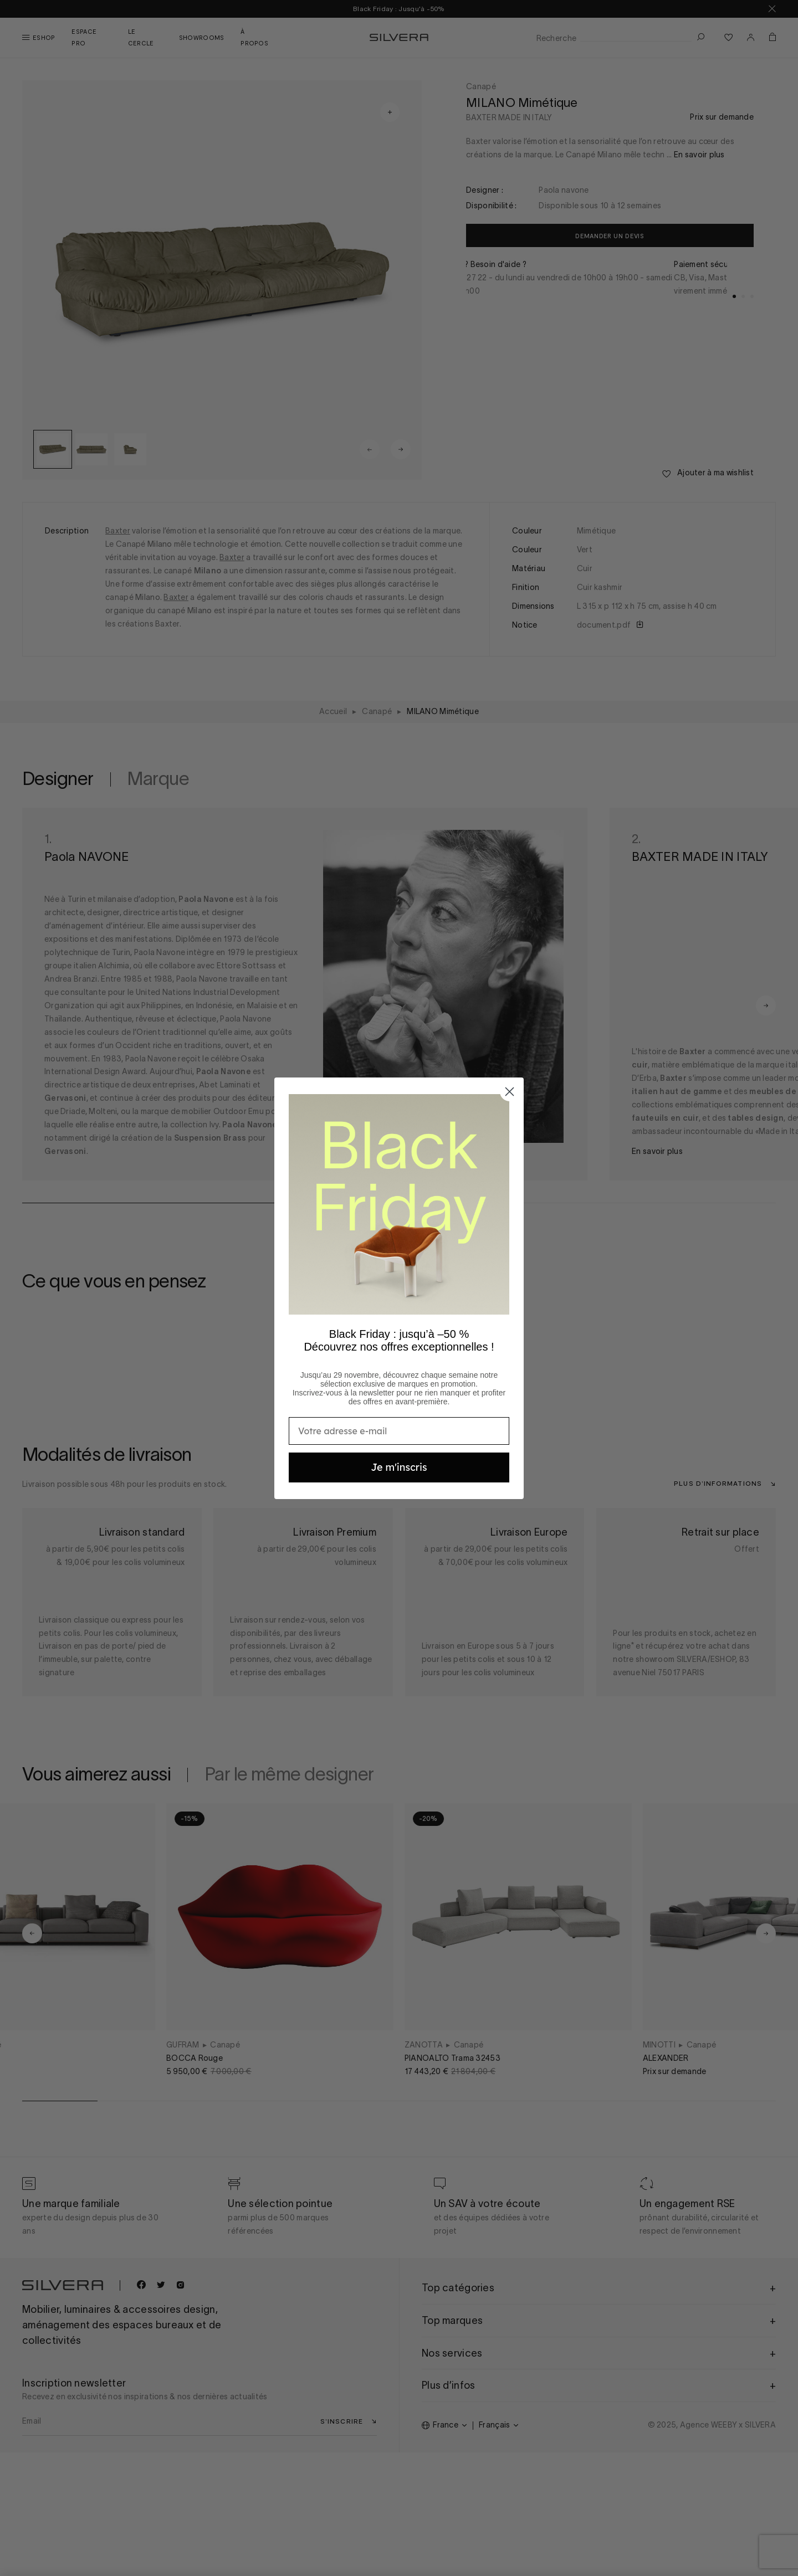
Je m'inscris (399, 1467)
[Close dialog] (509, 1091)
